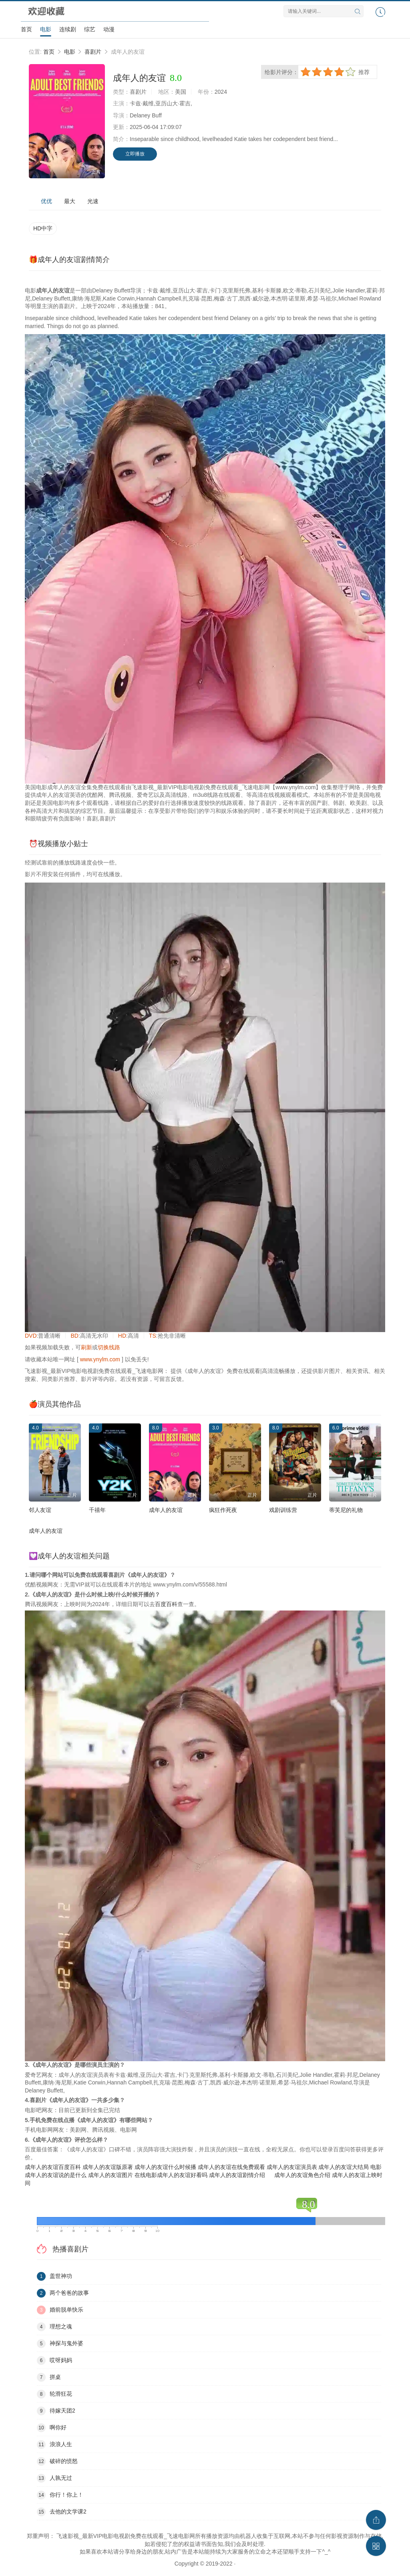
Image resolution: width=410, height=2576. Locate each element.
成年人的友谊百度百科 (53, 2167)
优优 (46, 201)
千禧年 (97, 1510)
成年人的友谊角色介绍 (302, 2175)
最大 (69, 201)
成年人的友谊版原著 (107, 2167)
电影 (45, 29)
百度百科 (166, 1604)
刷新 (86, 1347)
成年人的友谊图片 (110, 2175)
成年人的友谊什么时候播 (165, 2167)
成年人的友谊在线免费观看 (231, 2167)
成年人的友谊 (166, 1510)
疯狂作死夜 (223, 1510)
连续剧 (67, 29)
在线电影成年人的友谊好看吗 (171, 2175)
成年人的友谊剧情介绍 (237, 2175)
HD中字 (42, 228)
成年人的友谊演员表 (292, 2167)
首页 (26, 29)
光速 (92, 201)
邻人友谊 (40, 1510)
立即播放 (135, 154)
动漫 (109, 29)
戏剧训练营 (283, 1510)
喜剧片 (92, 51)
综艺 (89, 29)
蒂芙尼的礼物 (346, 1510)
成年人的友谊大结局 (343, 2167)
